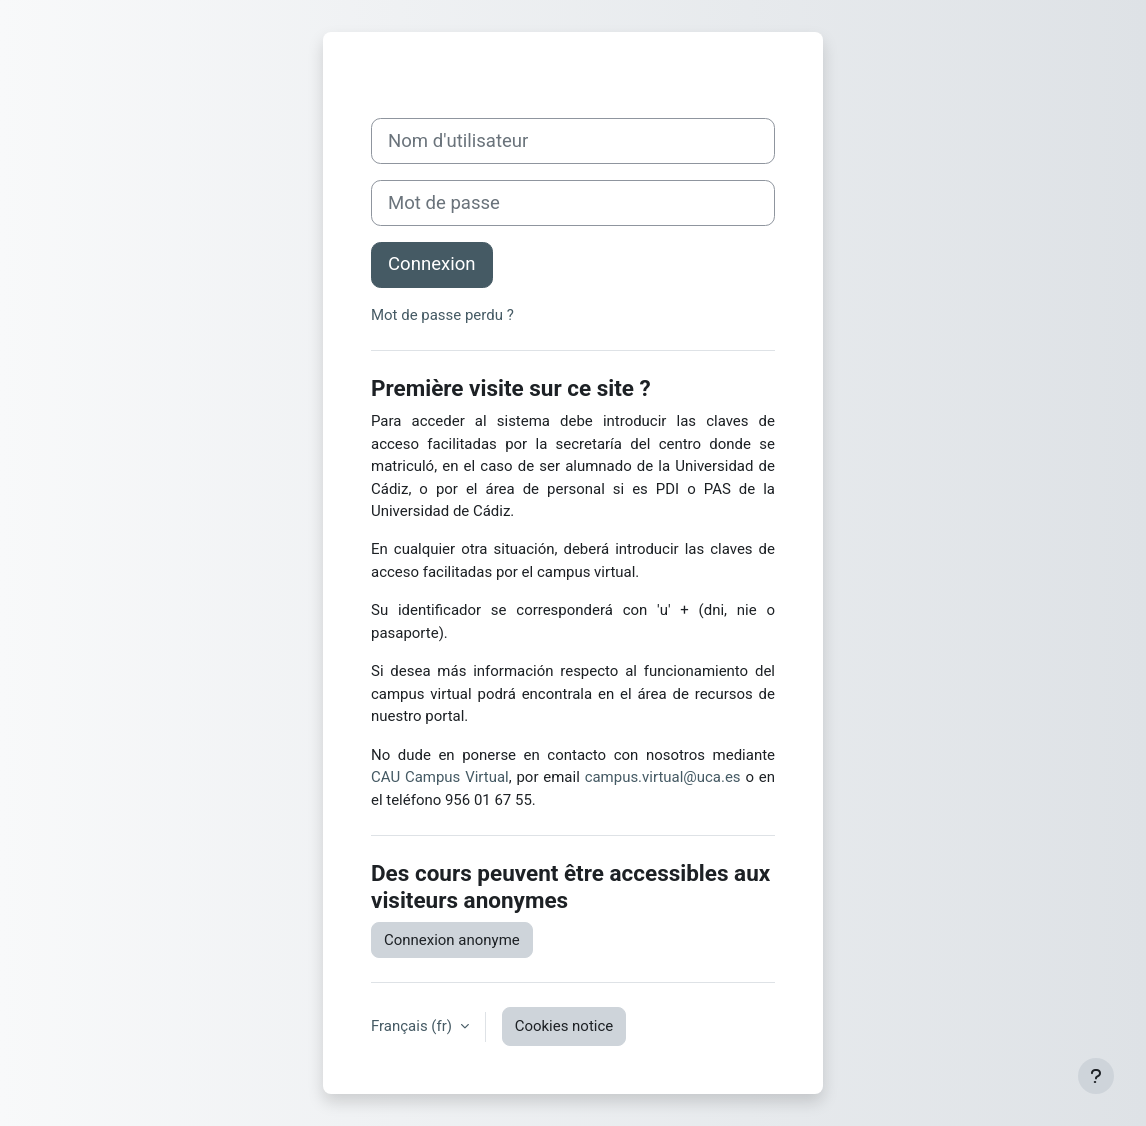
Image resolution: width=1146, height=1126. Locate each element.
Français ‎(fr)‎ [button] (413, 1026)
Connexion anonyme (452, 940)
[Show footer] (1096, 1076)
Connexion (432, 264)
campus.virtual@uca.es (663, 777)
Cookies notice (564, 1026)
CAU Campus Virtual (440, 777)
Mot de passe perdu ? (442, 315)
